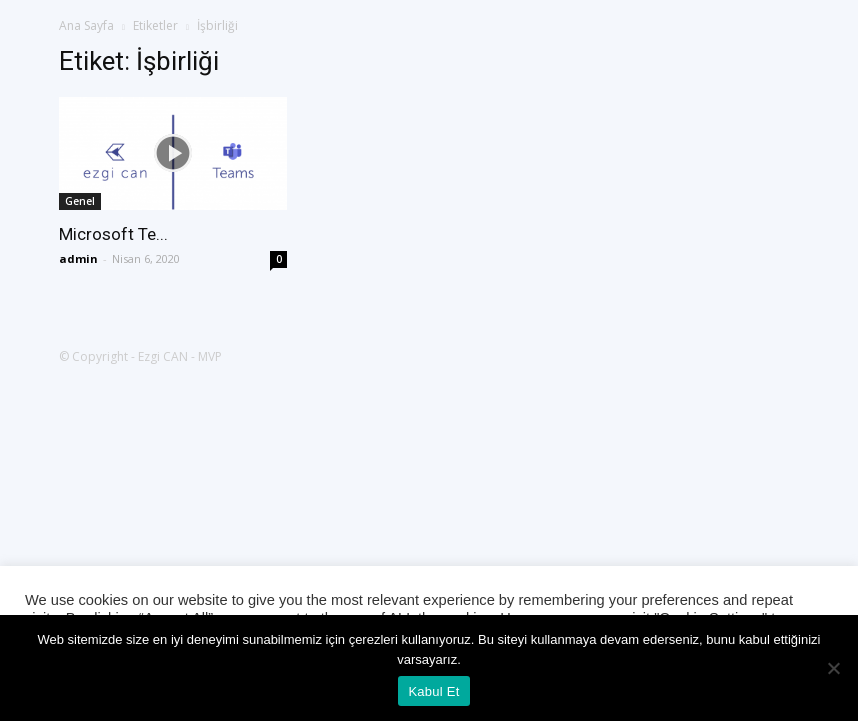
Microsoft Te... (113, 234)
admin (78, 258)
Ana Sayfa (86, 25)
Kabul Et (433, 691)
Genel (80, 201)
